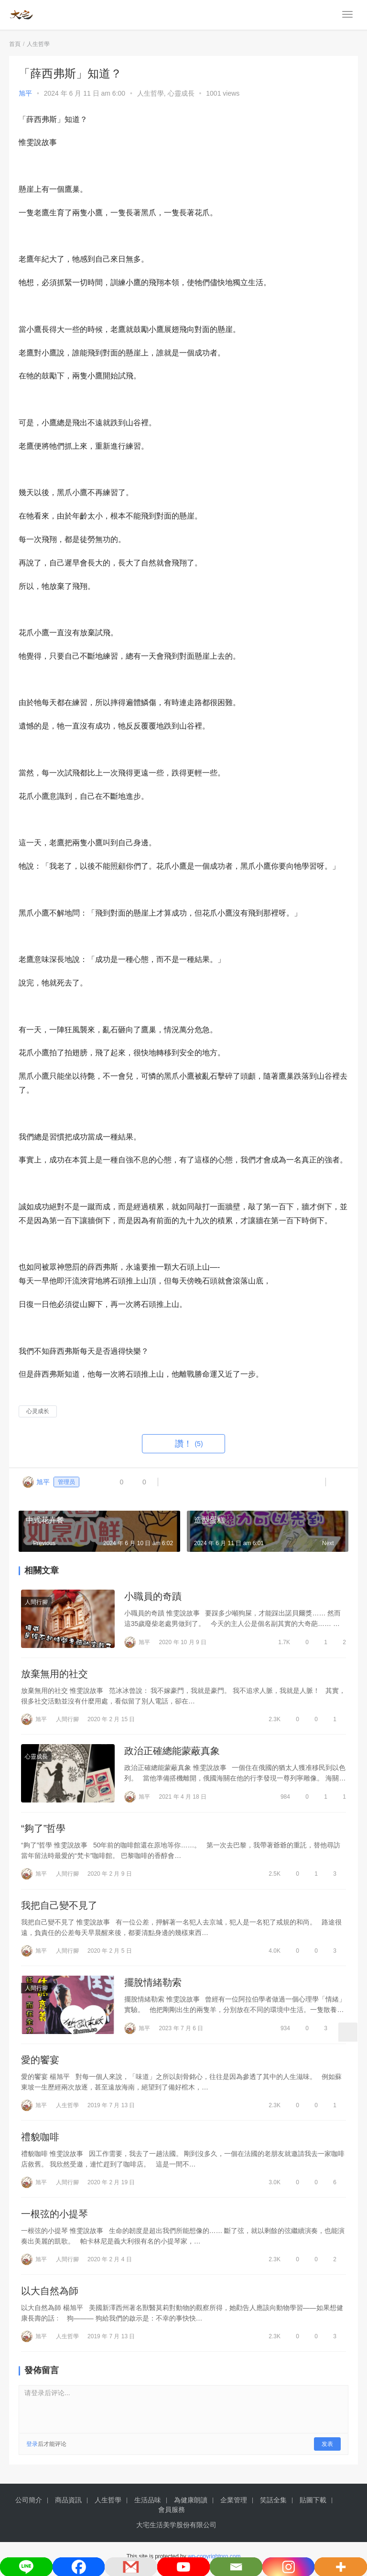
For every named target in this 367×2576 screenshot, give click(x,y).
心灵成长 (37, 1411)
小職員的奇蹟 (153, 1596)
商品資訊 (68, 2505)
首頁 (15, 44)
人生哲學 (150, 93)
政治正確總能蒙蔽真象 (172, 1752)
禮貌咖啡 (40, 2141)
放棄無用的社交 (54, 1674)
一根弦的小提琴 (54, 2218)
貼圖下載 (313, 2505)
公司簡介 (28, 2505)
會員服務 (171, 2515)
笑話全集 (273, 2505)
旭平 (25, 93)
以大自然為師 (49, 2296)
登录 (32, 2449)
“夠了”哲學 (43, 1830)
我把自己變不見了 (59, 1907)
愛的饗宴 (40, 2063)
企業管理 (233, 2505)
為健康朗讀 (190, 2505)
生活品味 (147, 2505)
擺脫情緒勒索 (153, 1985)
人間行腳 (36, 1602)
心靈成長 (181, 93)
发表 (327, 2449)
